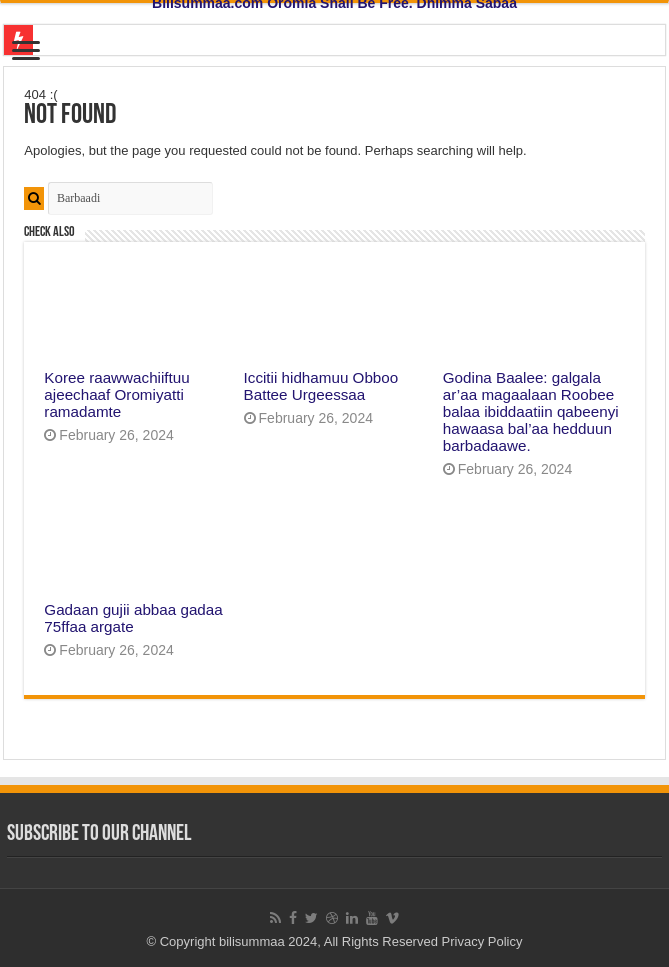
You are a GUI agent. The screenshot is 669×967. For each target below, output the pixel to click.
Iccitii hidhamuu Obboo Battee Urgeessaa (321, 386)
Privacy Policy (482, 941)
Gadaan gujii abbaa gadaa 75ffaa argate (133, 618)
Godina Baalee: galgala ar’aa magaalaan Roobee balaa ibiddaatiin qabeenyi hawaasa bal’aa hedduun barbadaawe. (531, 411)
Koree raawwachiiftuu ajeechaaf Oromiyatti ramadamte (116, 394)
